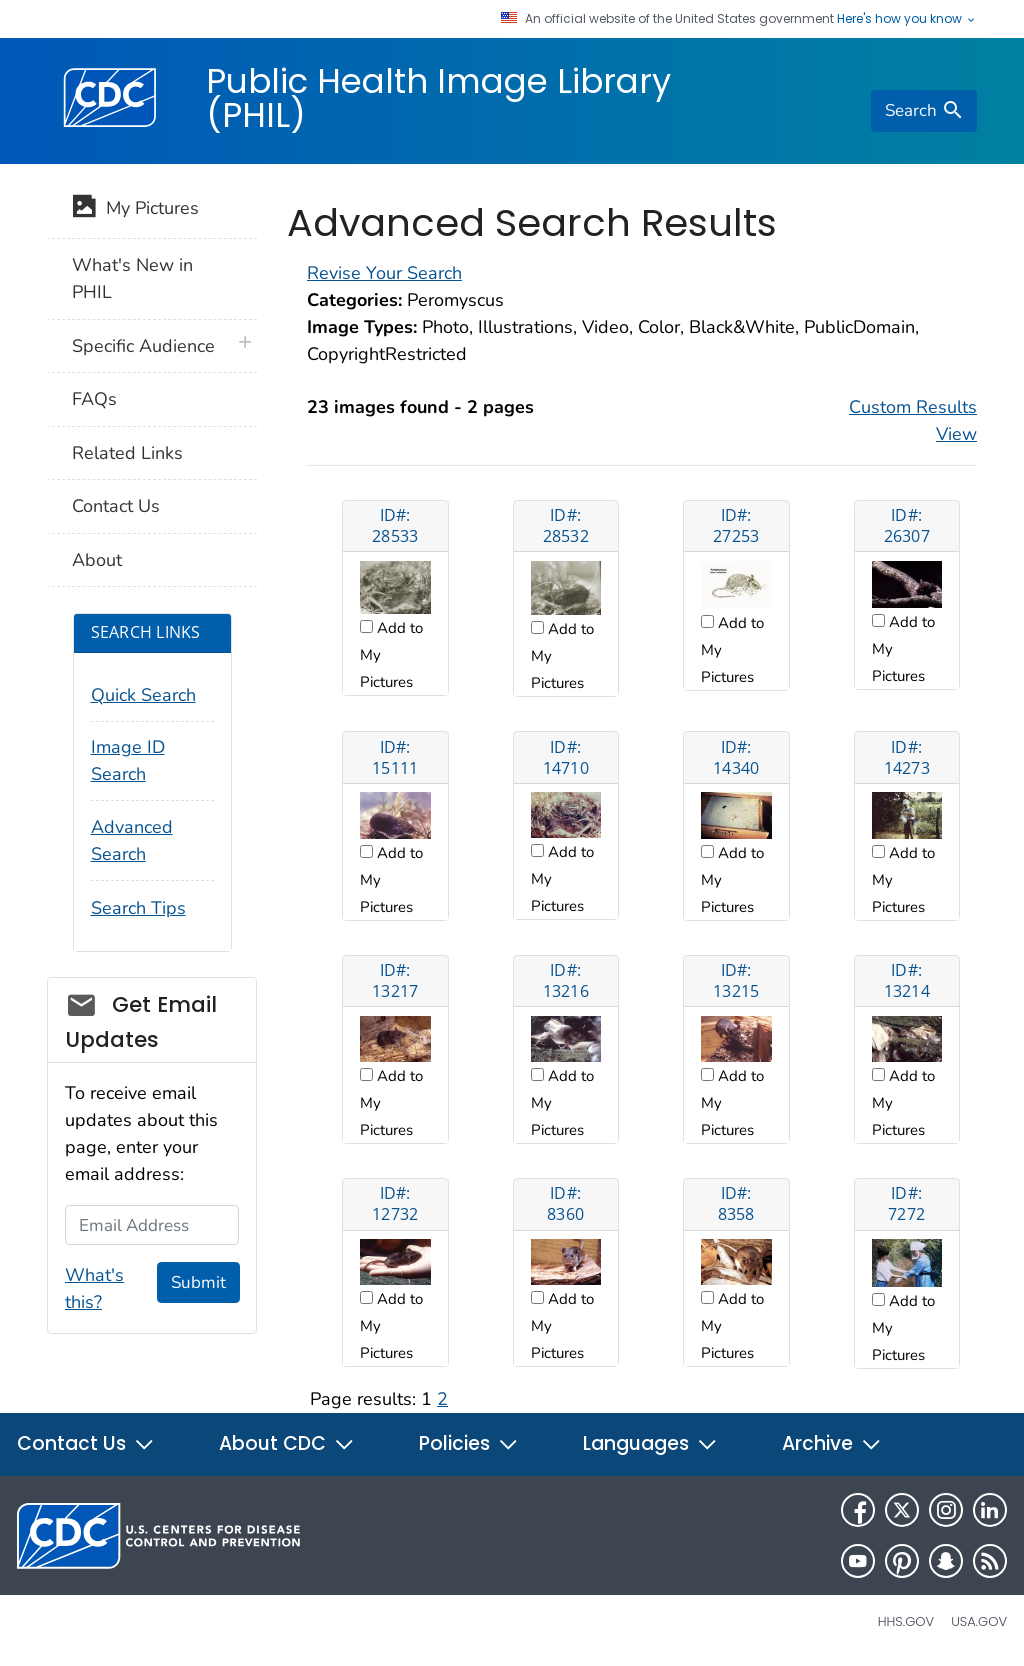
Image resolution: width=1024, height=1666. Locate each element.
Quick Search (143, 695)
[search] (924, 111)
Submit (198, 1282)
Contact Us (116, 506)
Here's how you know (907, 19)
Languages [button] (650, 1443)
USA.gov (979, 1621)
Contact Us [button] (86, 1443)
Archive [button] (832, 1443)
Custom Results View (913, 420)
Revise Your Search (384, 273)
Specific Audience (143, 346)
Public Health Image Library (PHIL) (438, 98)
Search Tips (138, 908)
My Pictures (135, 210)
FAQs (94, 399)
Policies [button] (469, 1443)
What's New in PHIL (132, 278)
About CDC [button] (287, 1443)
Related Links (127, 453)
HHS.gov (906, 1621)
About (97, 560)
